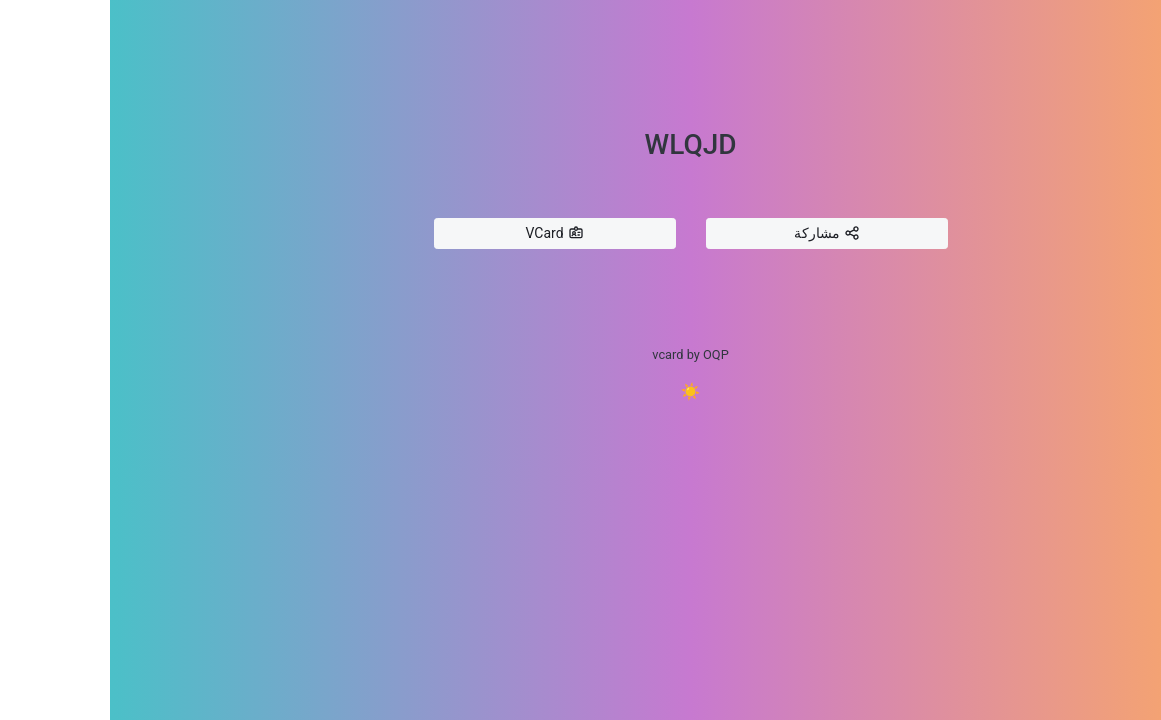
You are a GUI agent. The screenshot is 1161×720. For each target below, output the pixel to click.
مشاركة (717, 233)
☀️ (581, 391)
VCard (444, 233)
